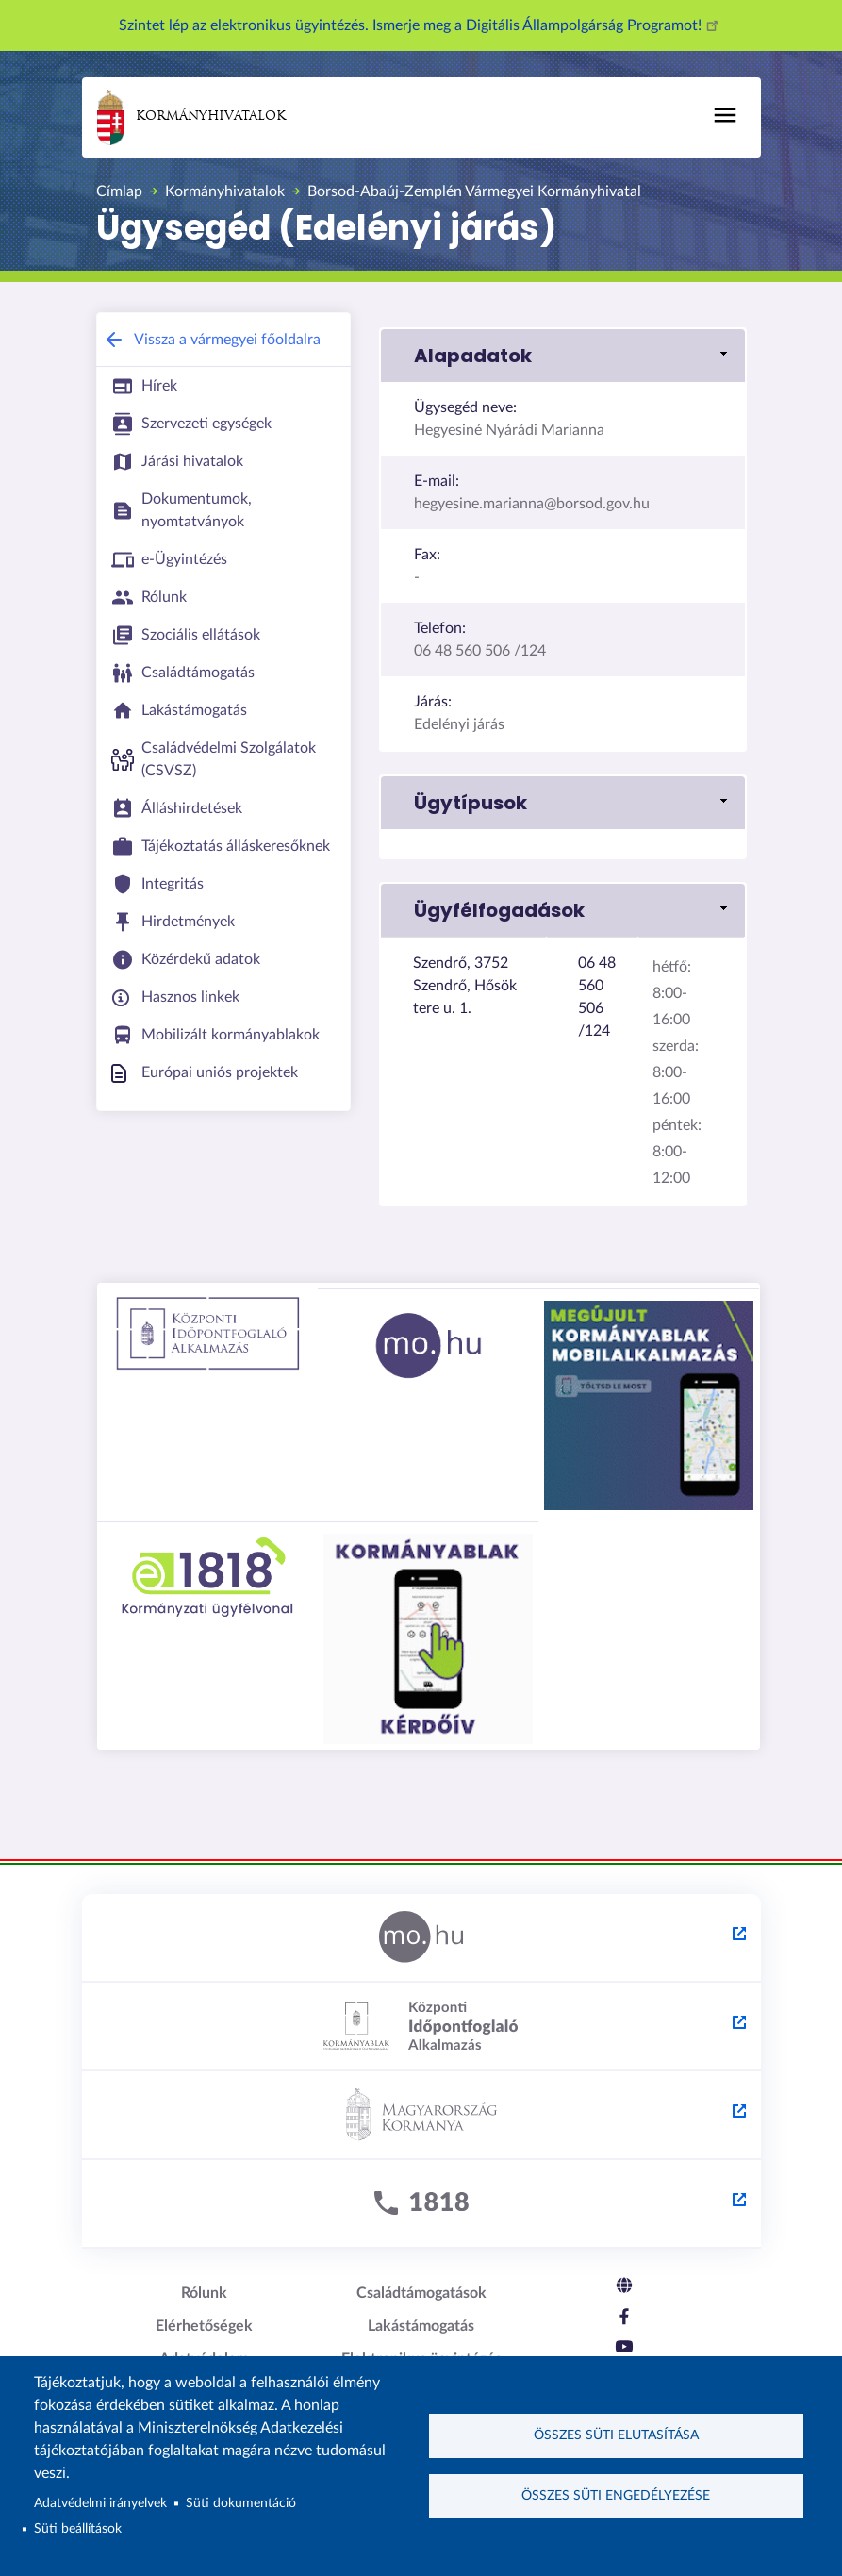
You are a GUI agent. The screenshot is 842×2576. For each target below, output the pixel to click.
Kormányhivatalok (191, 117)
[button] (563, 355)
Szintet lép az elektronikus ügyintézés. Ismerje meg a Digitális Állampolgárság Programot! (421, 25)
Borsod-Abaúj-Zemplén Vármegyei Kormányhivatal (474, 191)
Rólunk (204, 2293)
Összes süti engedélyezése (615, 2496)
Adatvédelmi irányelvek (100, 2503)
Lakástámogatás (421, 2326)
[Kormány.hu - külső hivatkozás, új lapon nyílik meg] (421, 2115)
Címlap (119, 191)
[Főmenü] (725, 115)
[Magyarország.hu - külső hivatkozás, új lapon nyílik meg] (421, 1938)
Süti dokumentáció (241, 2503)
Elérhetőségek (204, 2326)
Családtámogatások (421, 2293)
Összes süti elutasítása (616, 2435)
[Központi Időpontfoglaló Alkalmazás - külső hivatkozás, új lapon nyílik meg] (421, 2027)
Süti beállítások (78, 2528)
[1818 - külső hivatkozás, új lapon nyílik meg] (421, 2204)
